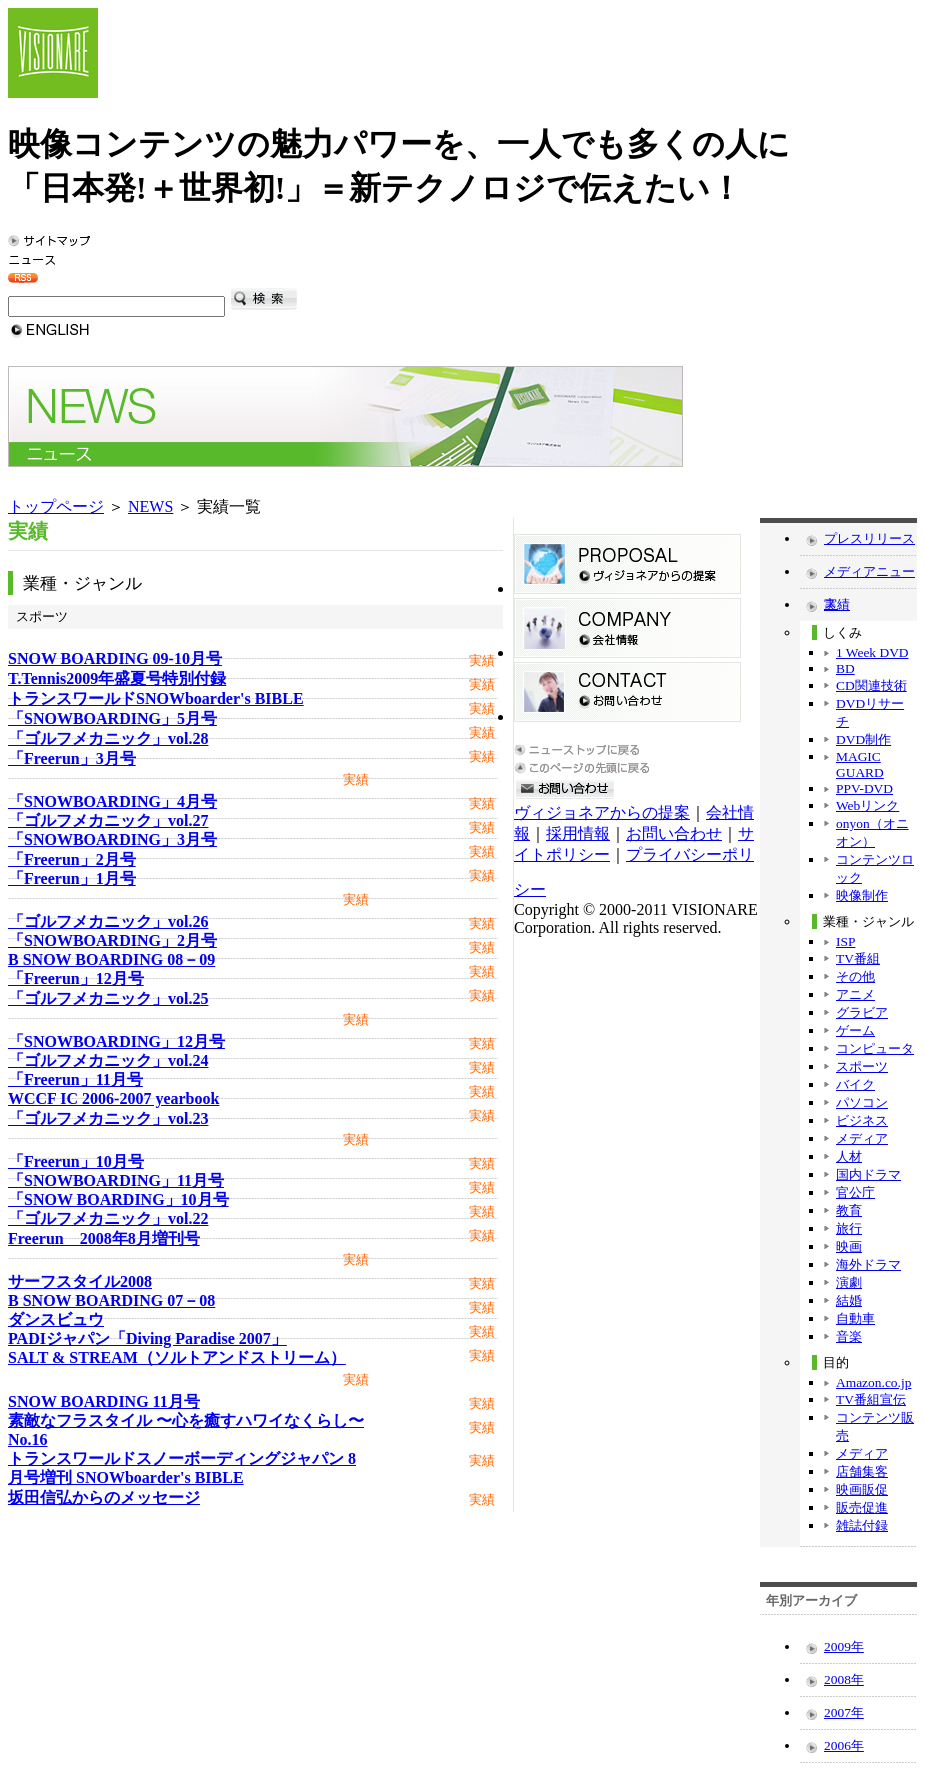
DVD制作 (863, 739)
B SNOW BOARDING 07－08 (111, 1300)
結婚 (849, 1300)
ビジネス (862, 1120)
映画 (849, 1246)
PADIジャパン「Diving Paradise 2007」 (147, 1338)
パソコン (862, 1102)
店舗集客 (862, 1471)
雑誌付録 (862, 1525)
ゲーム (855, 1030)
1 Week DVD (872, 652)
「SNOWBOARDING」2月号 (112, 940)
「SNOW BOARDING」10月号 (118, 1199)
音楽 (849, 1336)
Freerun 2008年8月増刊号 (104, 1238)
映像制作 (862, 895)
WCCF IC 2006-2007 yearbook (113, 1098)
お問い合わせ (674, 833)
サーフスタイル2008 (80, 1281)
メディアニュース (869, 576)
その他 (855, 976)
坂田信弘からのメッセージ (104, 1497)
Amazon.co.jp (873, 1382)
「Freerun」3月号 (72, 758)
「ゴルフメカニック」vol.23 (108, 1118)
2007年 (844, 1712)
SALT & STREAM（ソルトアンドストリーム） (177, 1357)
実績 (837, 604)
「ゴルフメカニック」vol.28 (108, 738)
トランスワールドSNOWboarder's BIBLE (156, 698)
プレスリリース (869, 538)
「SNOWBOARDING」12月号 (116, 1041)
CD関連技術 (871, 685)
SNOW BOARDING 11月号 (104, 1401)
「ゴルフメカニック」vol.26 (108, 921)
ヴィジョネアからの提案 (602, 812)
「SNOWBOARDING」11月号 (116, 1180)
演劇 (849, 1282)
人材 (849, 1156)
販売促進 (862, 1507)
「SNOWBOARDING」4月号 (112, 801)
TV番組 (858, 958)
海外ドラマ (868, 1264)
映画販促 (862, 1489)
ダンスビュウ (56, 1319)
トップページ (56, 506)
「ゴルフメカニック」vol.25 (108, 998)
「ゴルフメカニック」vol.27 (108, 820)
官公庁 (855, 1192)
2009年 (844, 1646)
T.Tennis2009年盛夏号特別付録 (117, 678)
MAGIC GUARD (860, 764)
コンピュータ (875, 1048)
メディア (862, 1138)
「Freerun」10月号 (76, 1161)
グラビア (862, 1012)
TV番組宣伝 (871, 1399)
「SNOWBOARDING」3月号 (112, 839)
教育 (849, 1210)
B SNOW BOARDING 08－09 (111, 959)
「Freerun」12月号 (76, 978)
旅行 (849, 1228)
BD (845, 668)
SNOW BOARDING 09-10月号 (115, 658)
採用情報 (578, 833)
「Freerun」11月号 (75, 1079)
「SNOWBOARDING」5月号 (112, 718)
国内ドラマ (868, 1174)
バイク (855, 1084)
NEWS (150, 506)
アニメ (855, 994)
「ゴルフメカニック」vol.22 (108, 1218)
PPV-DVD (864, 788)
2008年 (844, 1679)
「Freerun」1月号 (72, 878)
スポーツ (862, 1066)
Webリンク (867, 805)
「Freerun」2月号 (72, 859)
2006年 (844, 1745)
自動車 (855, 1318)
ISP (845, 941)
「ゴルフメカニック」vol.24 (108, 1060)
